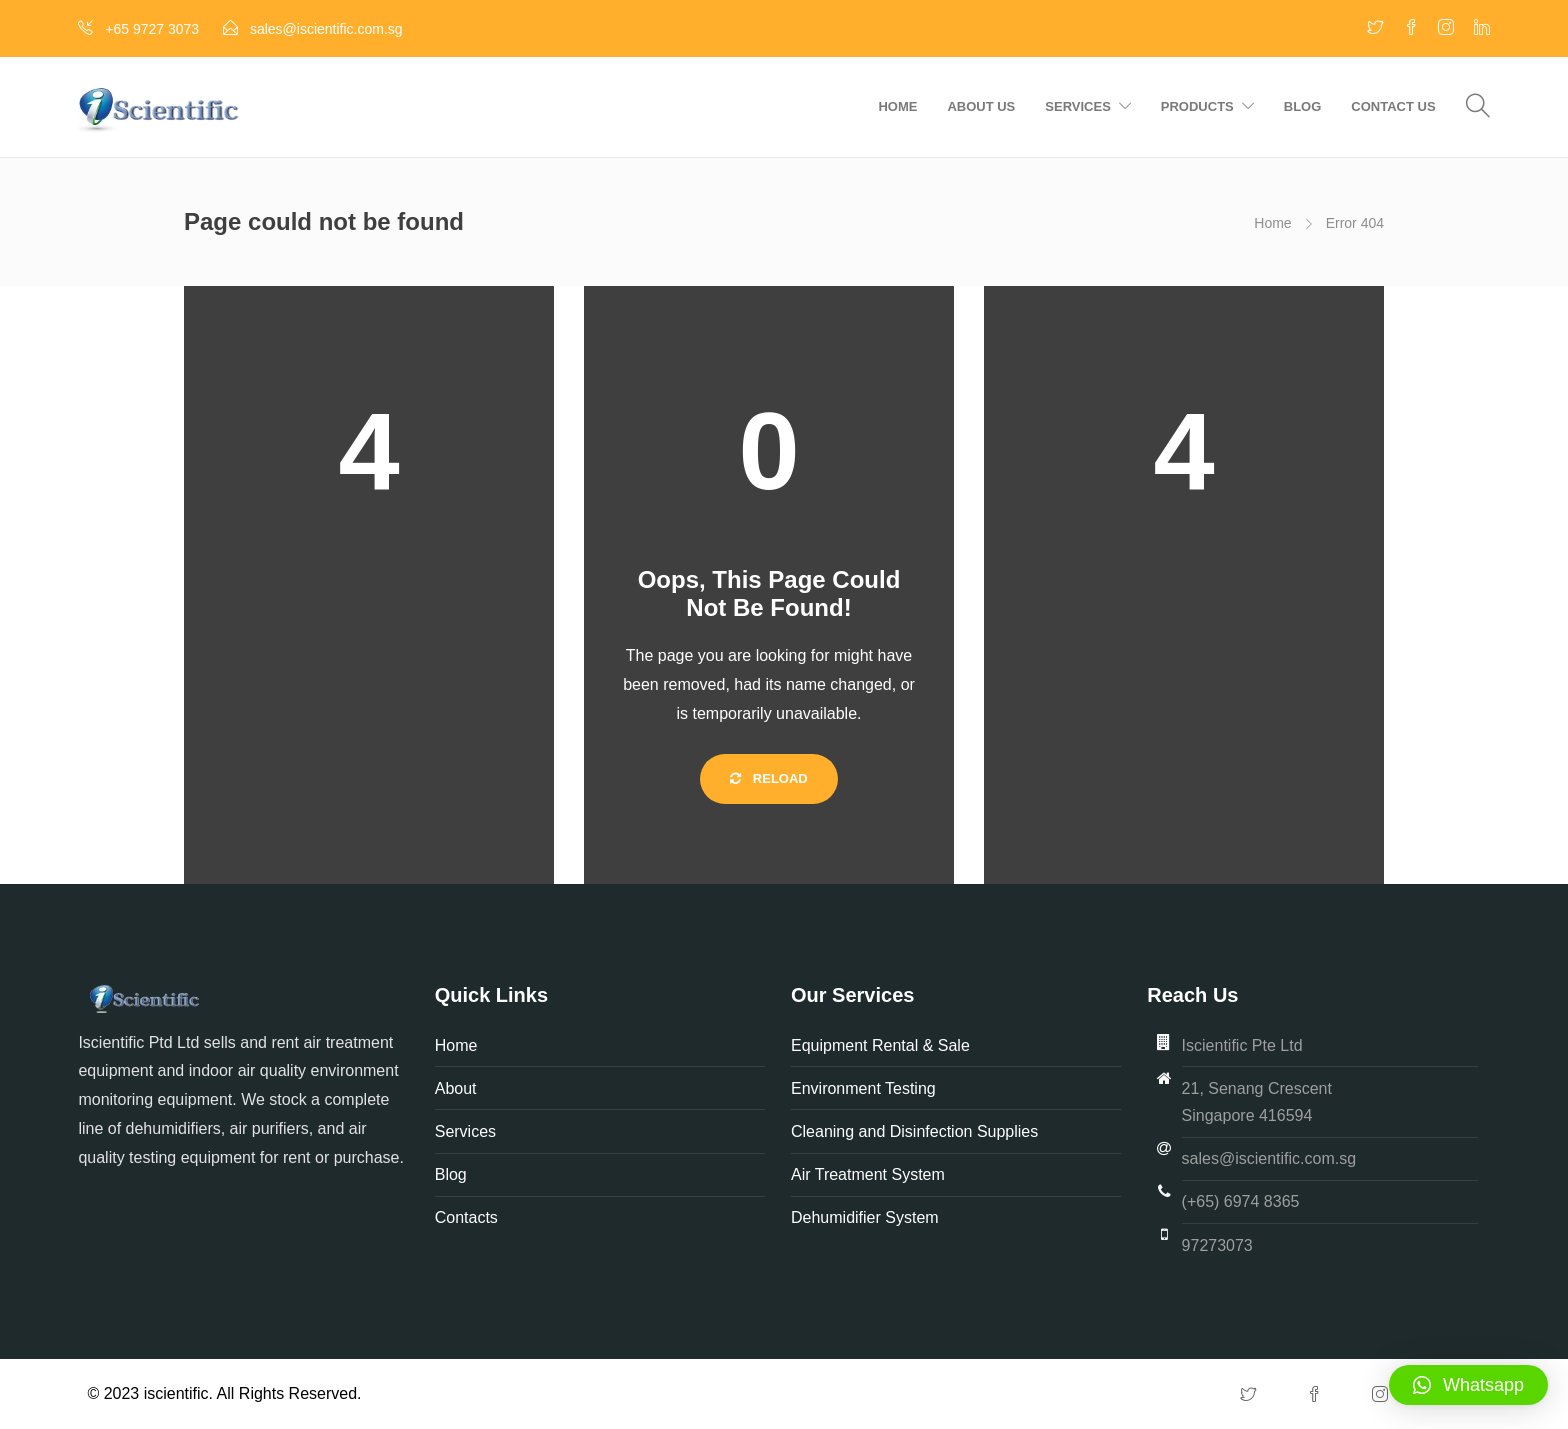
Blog (1303, 106)
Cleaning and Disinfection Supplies (914, 1131)
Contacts (466, 1217)
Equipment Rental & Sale (880, 1045)
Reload (769, 778)
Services (1078, 106)
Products (1197, 106)
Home (897, 106)
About (458, 1088)
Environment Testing (863, 1088)
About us (981, 106)
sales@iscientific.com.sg (1269, 1158)
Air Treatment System (870, 1174)
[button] (1468, 1385)
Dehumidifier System (865, 1217)
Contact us (1393, 106)
